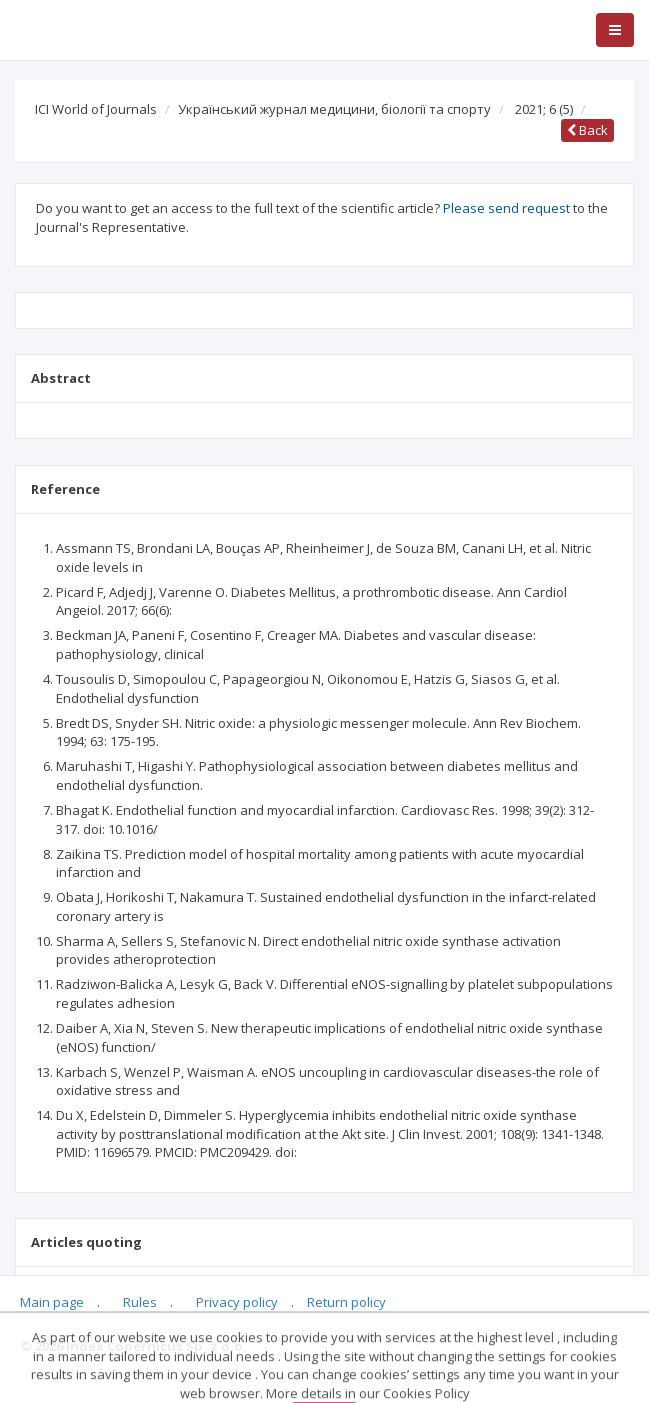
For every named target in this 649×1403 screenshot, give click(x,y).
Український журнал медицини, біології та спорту (334, 109)
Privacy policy (237, 1302)
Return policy (346, 1302)
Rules (140, 1302)
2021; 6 (544, 109)
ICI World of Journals (96, 109)
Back (587, 130)
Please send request (506, 208)
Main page (52, 1302)
